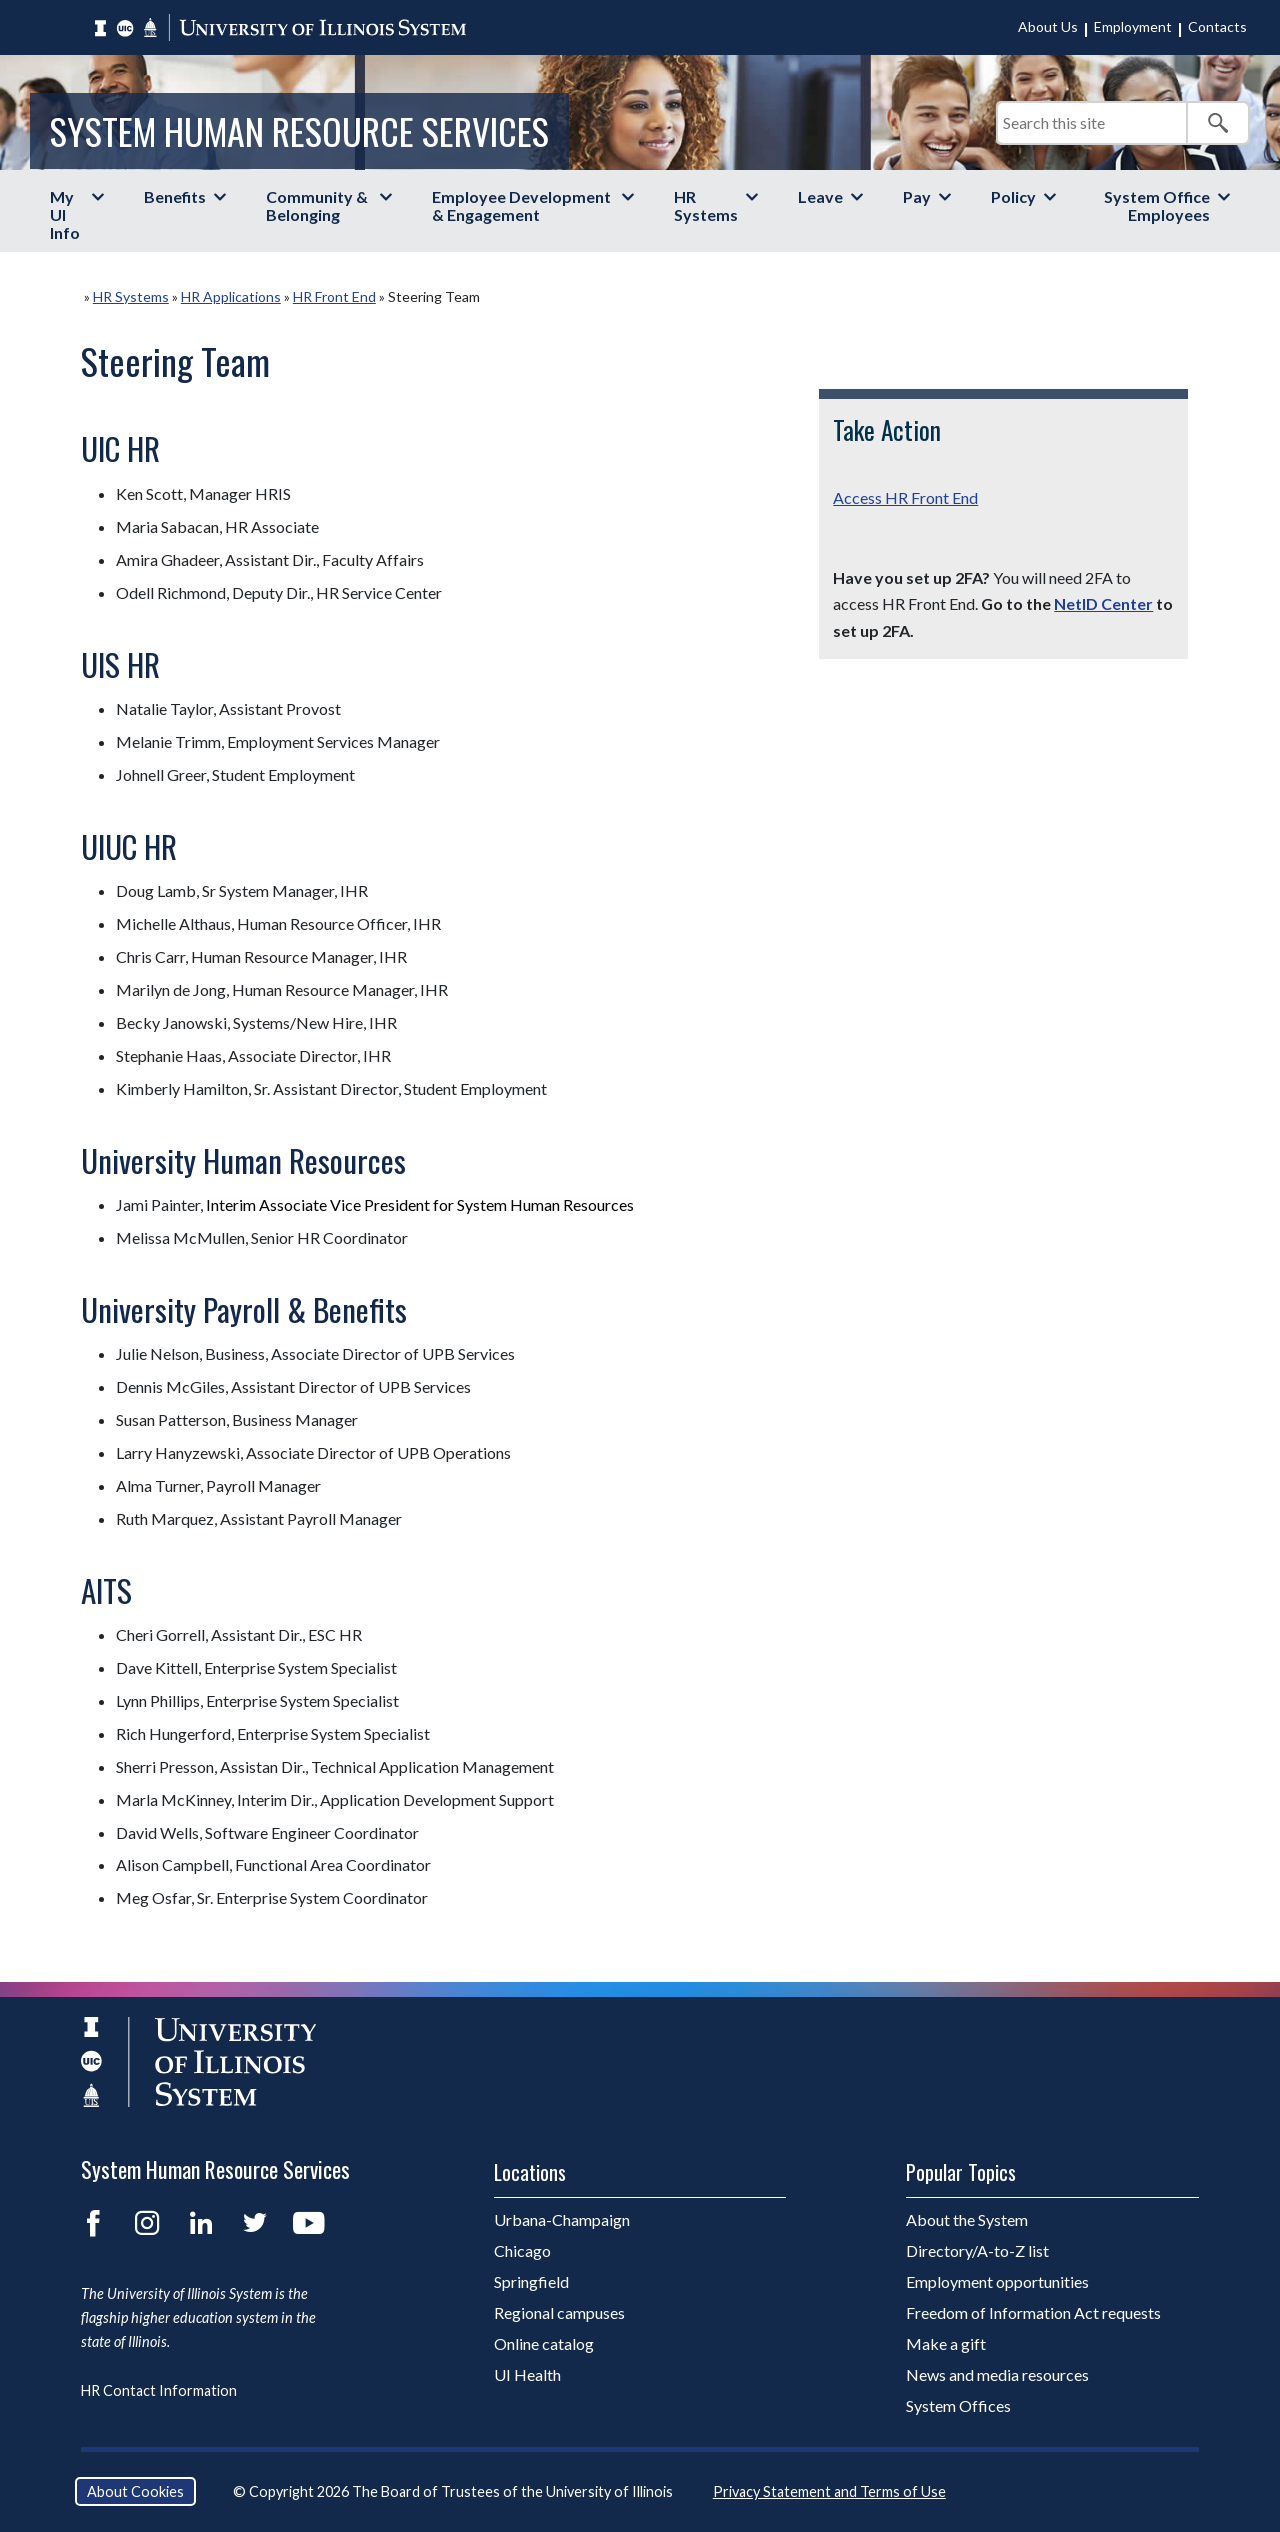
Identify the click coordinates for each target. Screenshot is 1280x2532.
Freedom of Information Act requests (1033, 2312)
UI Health (527, 2374)
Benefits (175, 196)
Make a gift (946, 2343)
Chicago (522, 2250)
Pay (917, 196)
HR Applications (231, 296)
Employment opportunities (997, 2281)
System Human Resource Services (299, 130)
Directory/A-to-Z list (977, 2250)
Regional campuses (559, 2312)
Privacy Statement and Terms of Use (829, 2491)
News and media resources (997, 2374)
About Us (1048, 26)
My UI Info (65, 214)
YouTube (309, 2223)
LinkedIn (201, 2223)
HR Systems (706, 205)
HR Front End (334, 296)
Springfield (531, 2281)
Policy (1013, 196)
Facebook (93, 2223)
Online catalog (544, 2343)
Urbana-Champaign (562, 2219)
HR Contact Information (159, 2390)
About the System (967, 2219)
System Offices (958, 2405)
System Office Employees (1157, 205)
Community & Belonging (317, 205)
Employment (1133, 26)
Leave (820, 196)
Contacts (1217, 26)
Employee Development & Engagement (521, 205)
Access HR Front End (905, 497)
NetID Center (1103, 603)
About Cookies (135, 2491)
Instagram (147, 2223)
